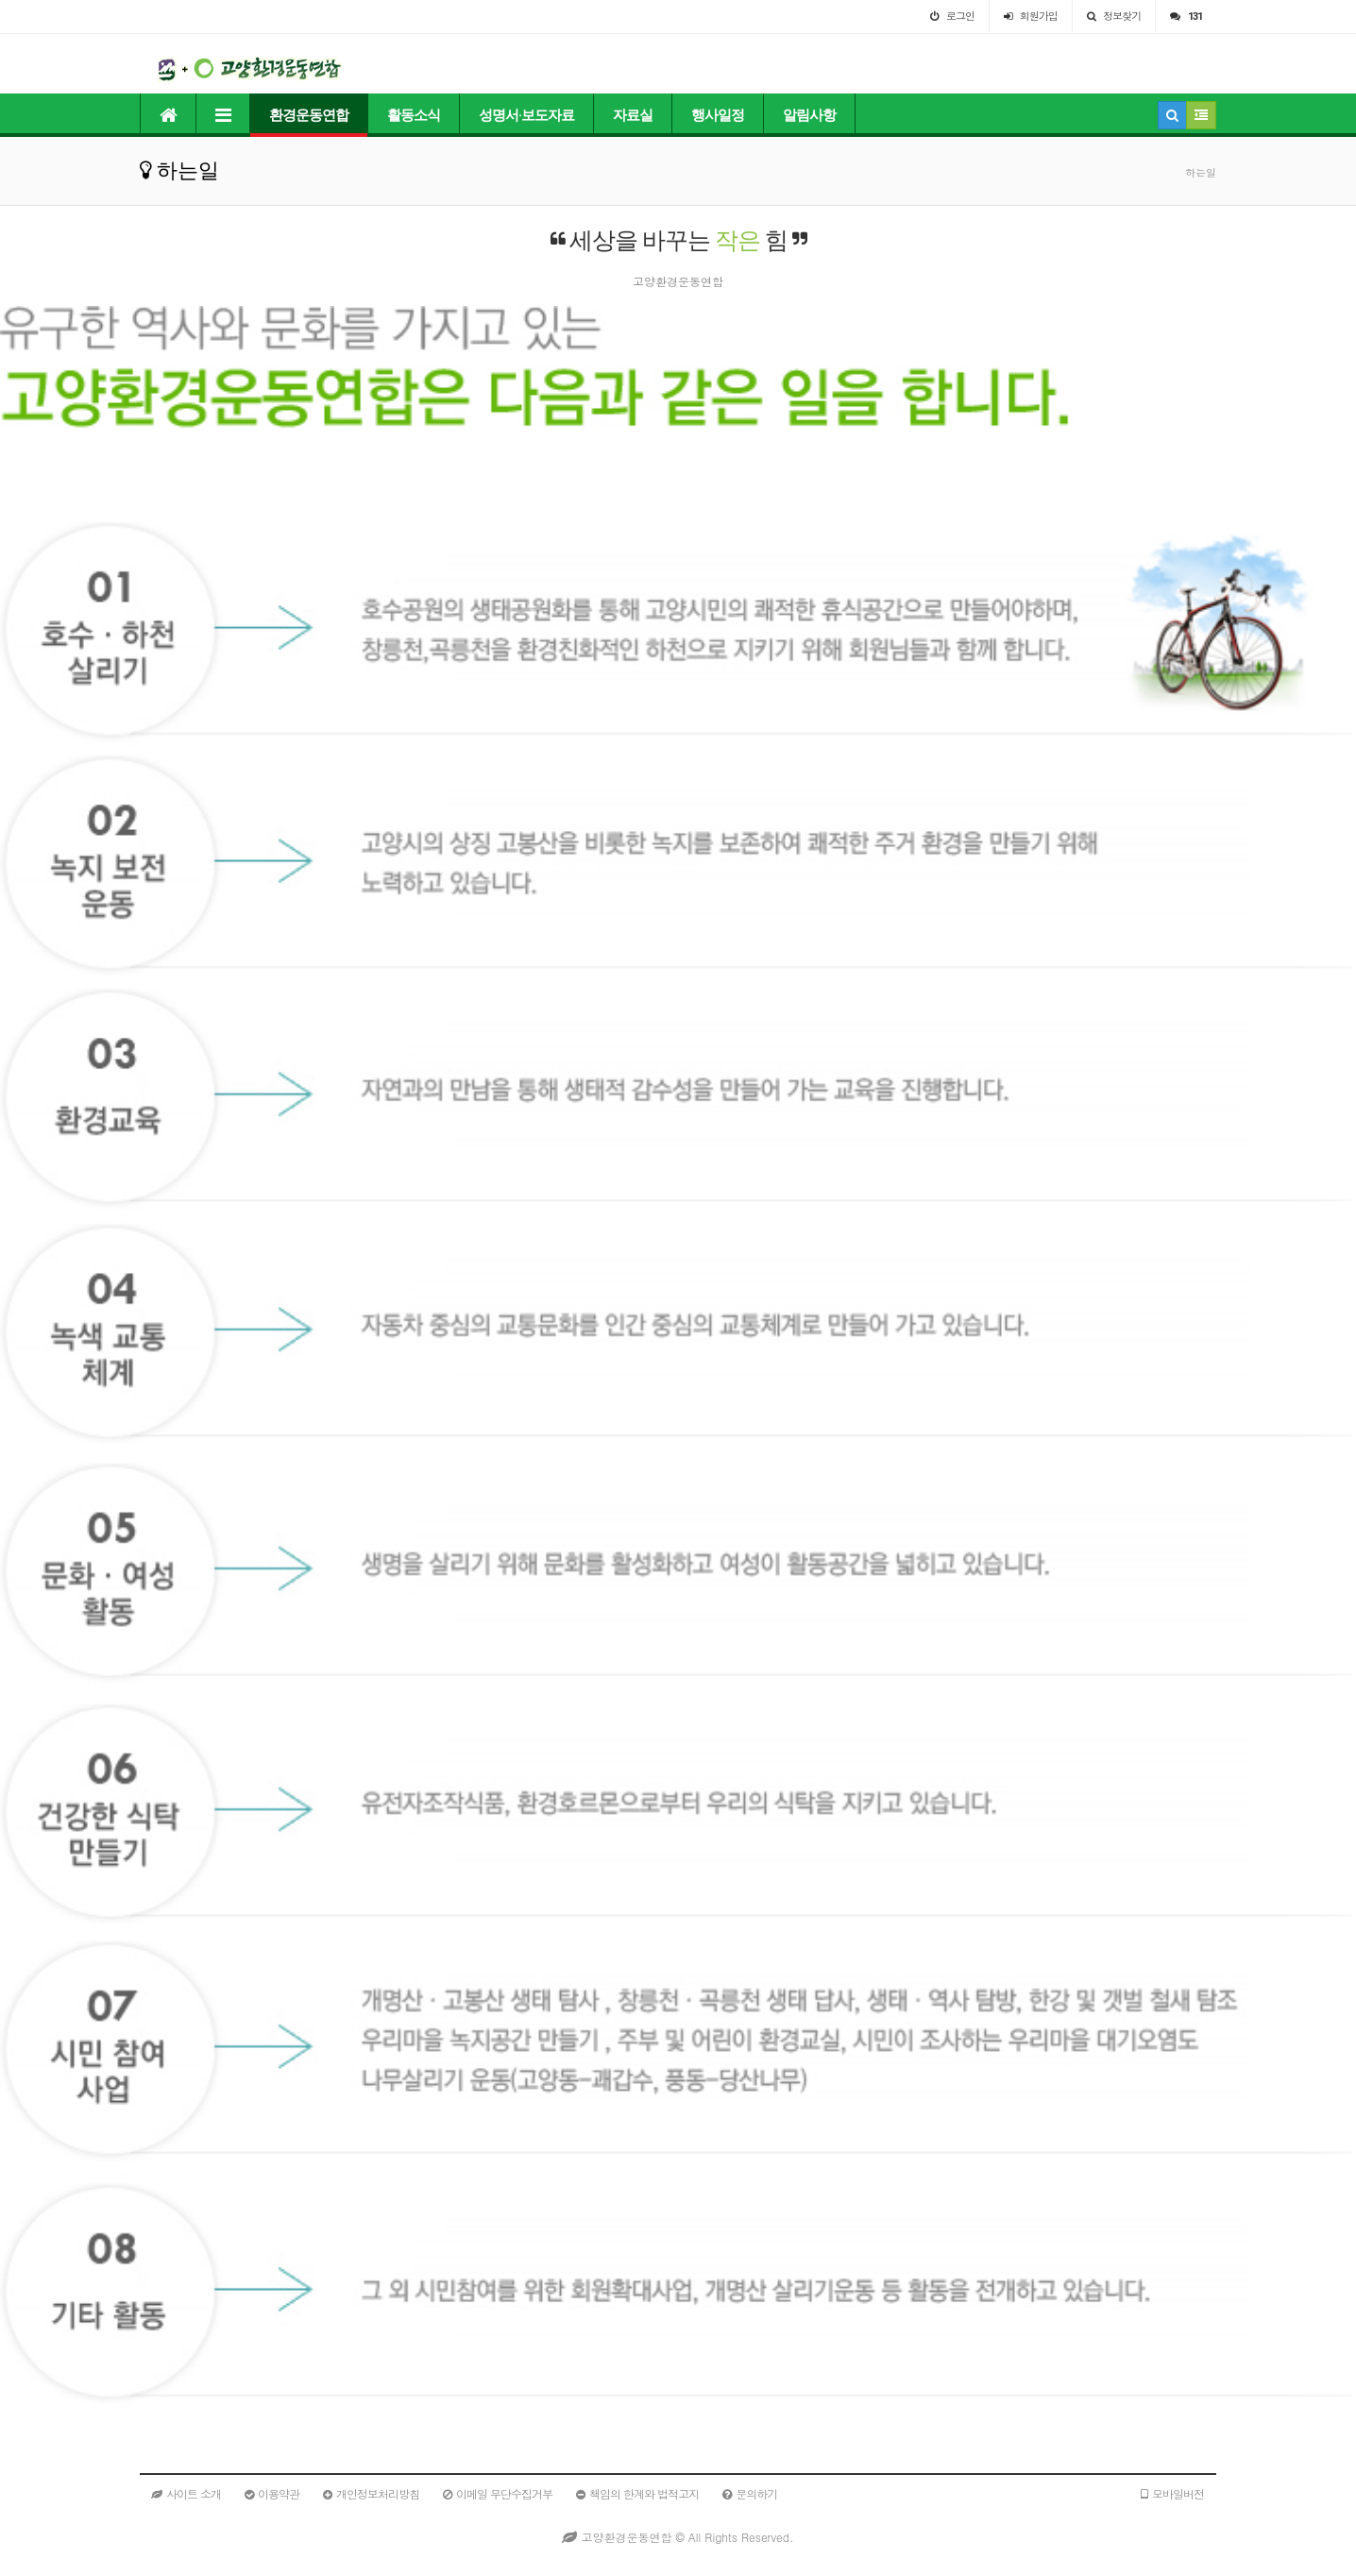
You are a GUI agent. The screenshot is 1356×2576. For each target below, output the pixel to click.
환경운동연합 (308, 115)
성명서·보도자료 (526, 115)
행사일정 (717, 115)
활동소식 (413, 115)
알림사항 (809, 115)
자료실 (633, 115)
